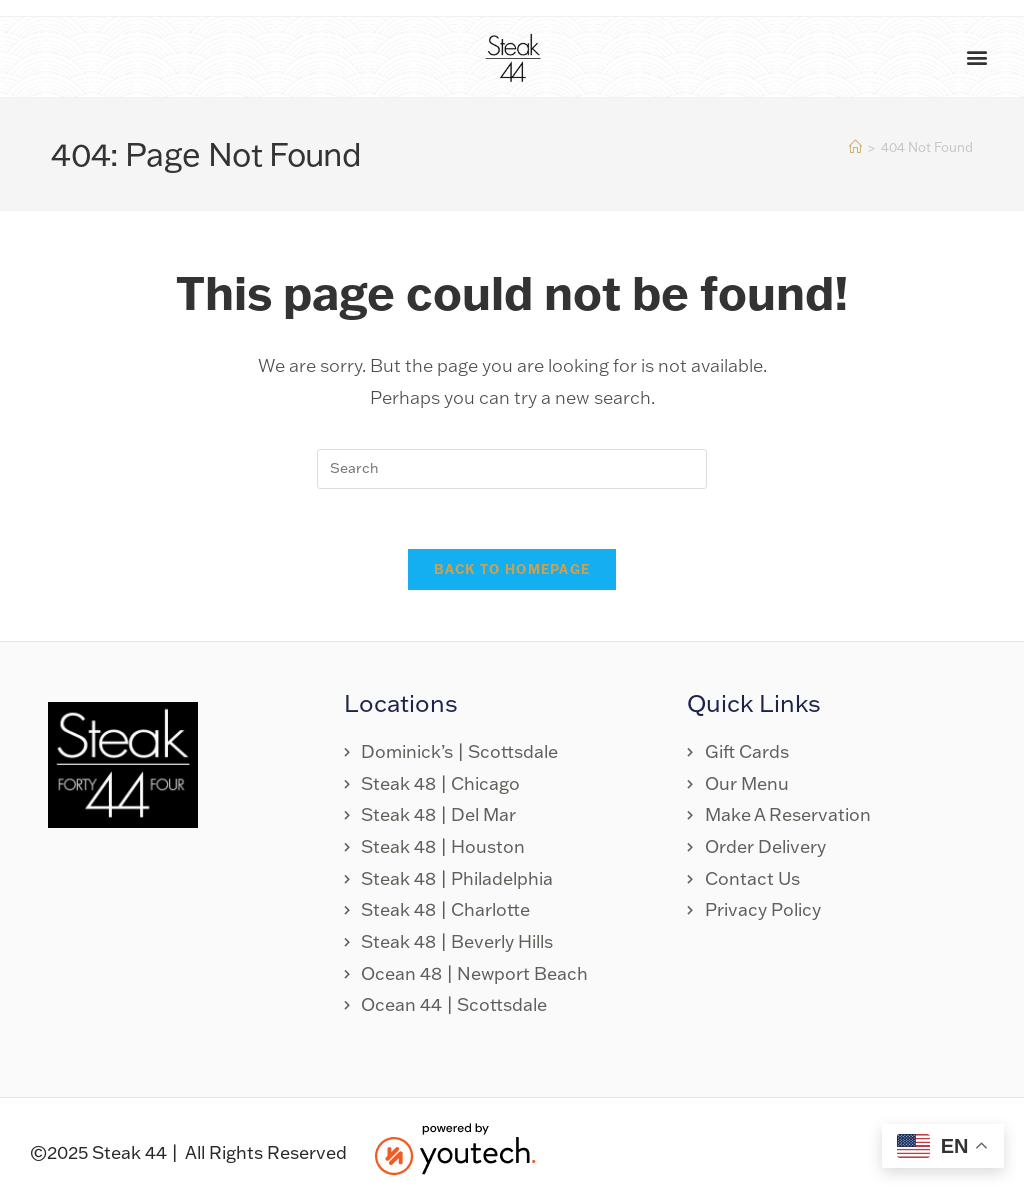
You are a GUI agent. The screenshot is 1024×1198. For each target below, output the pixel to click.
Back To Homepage (512, 570)
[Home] (855, 147)
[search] (512, 469)
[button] (976, 57)
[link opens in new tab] (830, 753)
